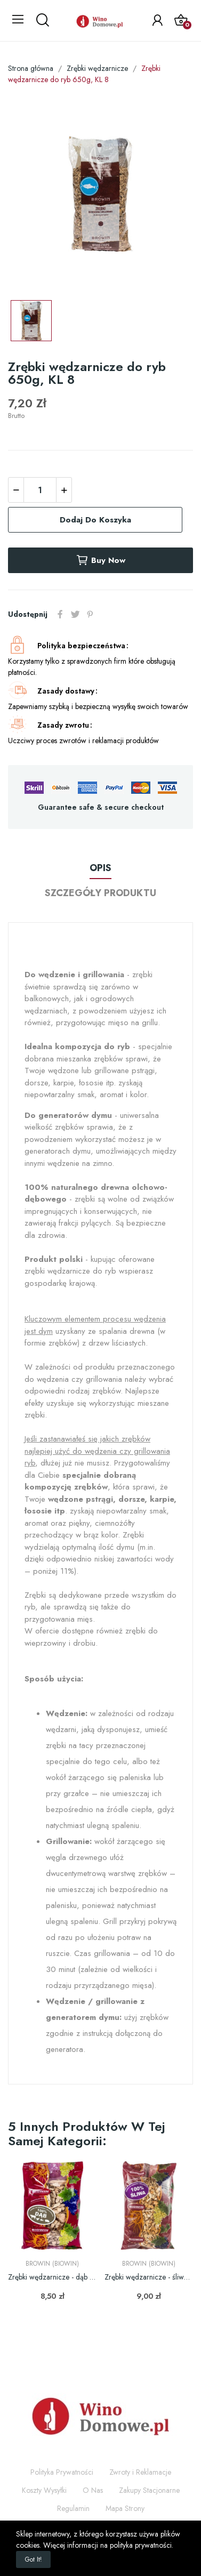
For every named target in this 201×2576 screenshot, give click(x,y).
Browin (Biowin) (52, 2263)
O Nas (93, 2490)
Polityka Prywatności (61, 2472)
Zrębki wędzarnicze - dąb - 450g (52, 2277)
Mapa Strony (125, 2508)
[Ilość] (40, 490)
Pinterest (90, 614)
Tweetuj (75, 614)
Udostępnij (60, 614)
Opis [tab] (100, 868)
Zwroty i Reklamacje (140, 2472)
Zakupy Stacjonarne (149, 2490)
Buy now (100, 560)
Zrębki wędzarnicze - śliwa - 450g (148, 2277)
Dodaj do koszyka (95, 520)
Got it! (33, 2559)
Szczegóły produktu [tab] (100, 893)
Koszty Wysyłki (44, 2490)
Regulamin (73, 2508)
